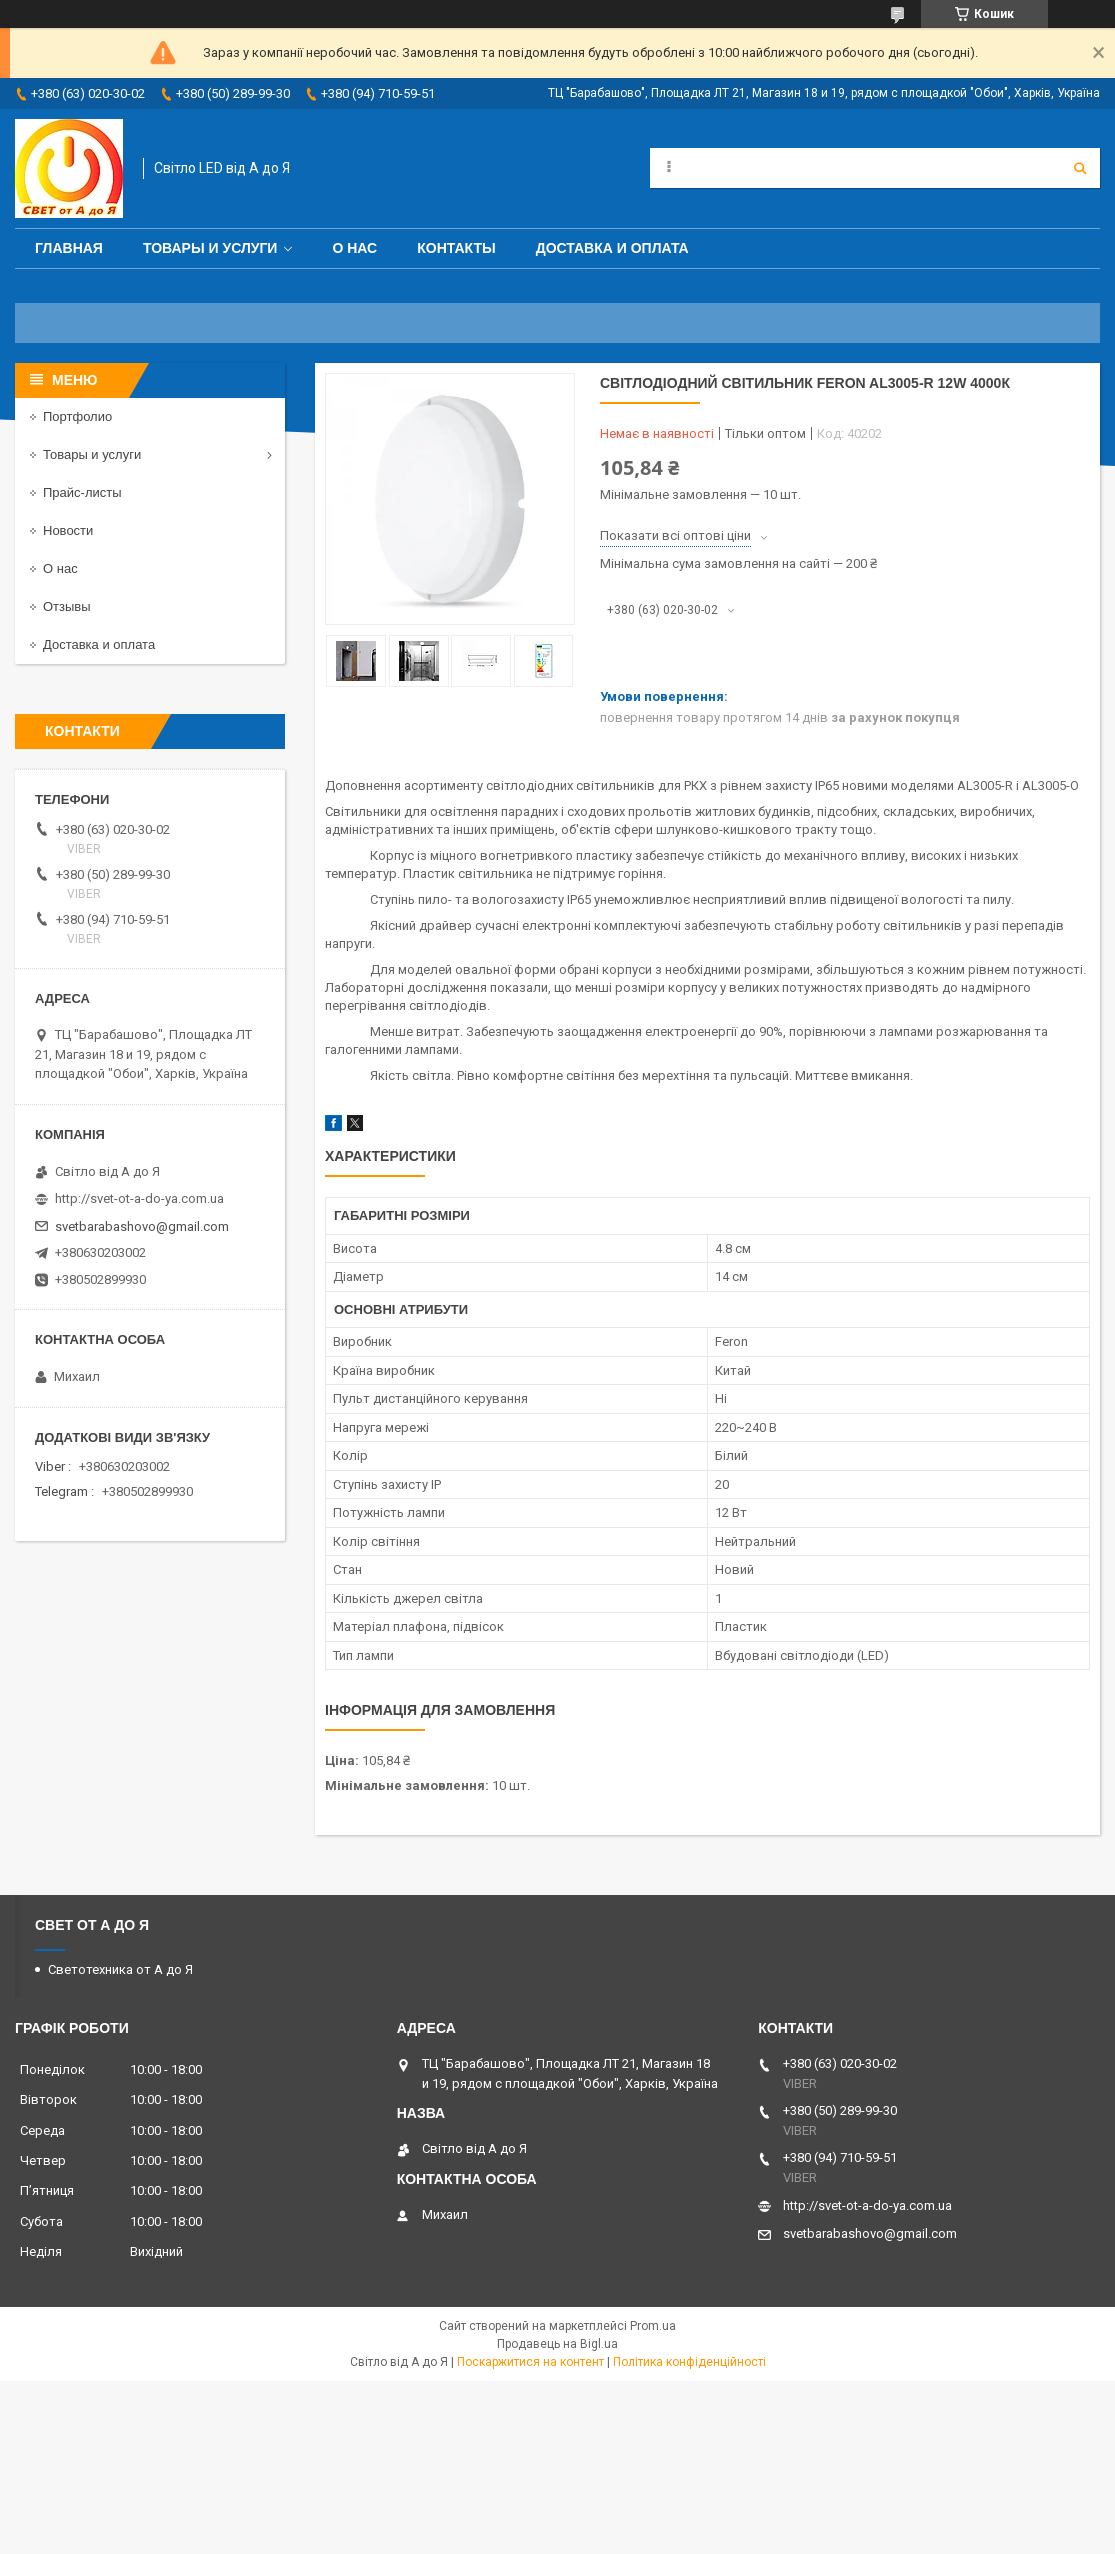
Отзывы (67, 606)
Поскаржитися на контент (530, 2362)
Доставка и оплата (612, 248)
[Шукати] (1080, 168)
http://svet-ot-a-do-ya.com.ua (139, 1198)
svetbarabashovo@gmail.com (142, 1226)
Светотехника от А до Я (120, 1969)
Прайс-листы (82, 492)
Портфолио (77, 416)
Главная (69, 248)
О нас (354, 248)
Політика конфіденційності (689, 2362)
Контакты (456, 248)
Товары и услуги (210, 248)
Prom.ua (653, 2326)
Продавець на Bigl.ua (557, 2344)
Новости (68, 530)
